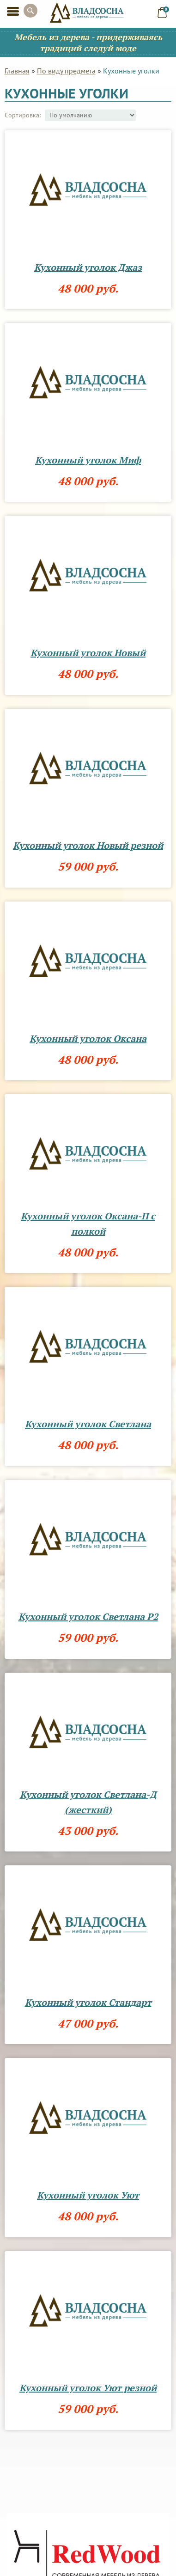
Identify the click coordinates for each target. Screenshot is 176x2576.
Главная (17, 70)
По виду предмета (66, 70)
